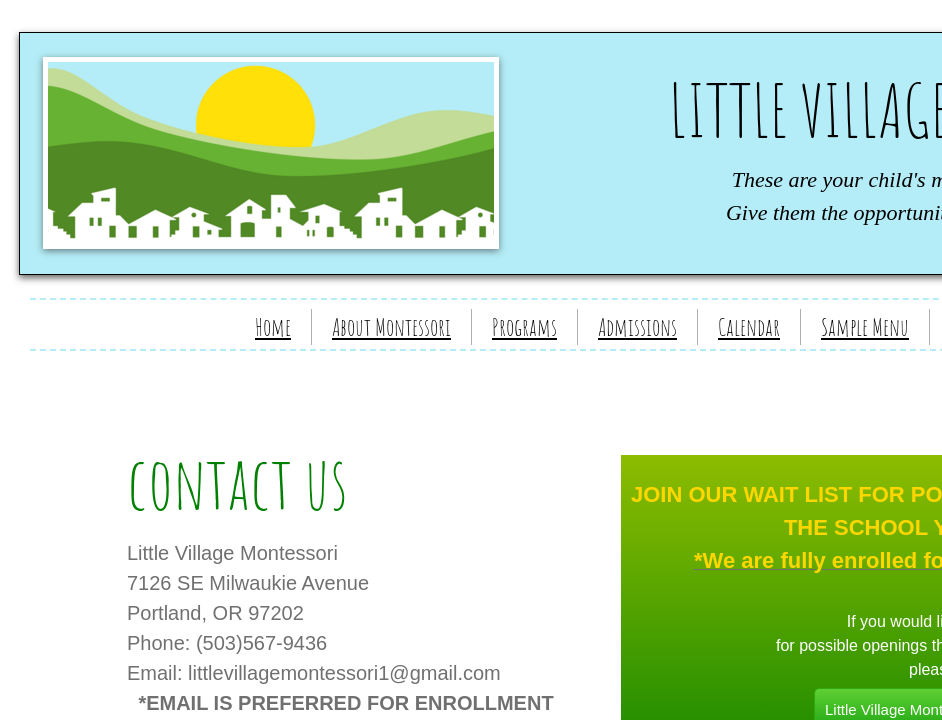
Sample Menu (865, 327)
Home (273, 327)
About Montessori (391, 327)
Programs (524, 327)
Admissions (637, 327)
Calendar (749, 327)
